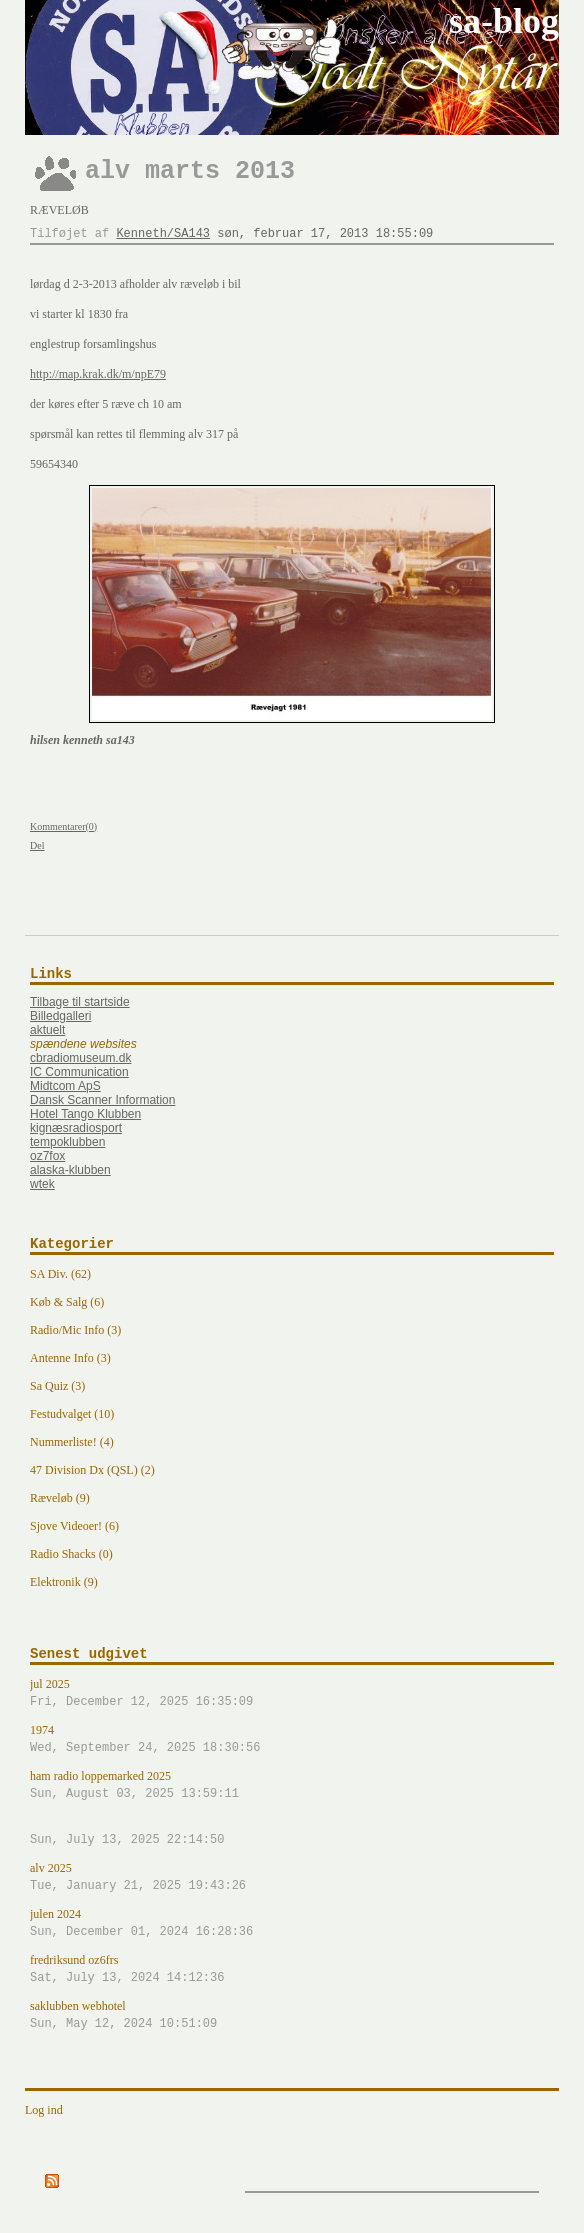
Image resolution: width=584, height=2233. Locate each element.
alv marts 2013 (190, 171)
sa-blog (504, 21)
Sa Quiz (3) (57, 1386)
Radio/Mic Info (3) (75, 1330)
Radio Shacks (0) (71, 1554)
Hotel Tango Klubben (85, 1114)
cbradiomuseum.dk (80, 1058)
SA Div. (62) (60, 1274)
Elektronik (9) (64, 1582)
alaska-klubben (70, 1170)
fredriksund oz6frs (292, 1970)
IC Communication (79, 1072)
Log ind (44, 2110)
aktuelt (47, 1030)
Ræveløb (59, 210)
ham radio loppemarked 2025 (292, 1786)
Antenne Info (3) (70, 1358)
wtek (42, 1184)
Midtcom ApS (65, 1086)
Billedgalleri (60, 1016)
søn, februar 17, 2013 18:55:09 (325, 234)
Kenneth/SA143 (163, 234)
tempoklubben (67, 1142)
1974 (292, 1740)
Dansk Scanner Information (102, 1100)
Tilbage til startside (80, 1002)
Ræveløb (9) (60, 1498)
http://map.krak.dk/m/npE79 (98, 374)
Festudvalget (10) (72, 1414)
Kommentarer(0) (63, 826)
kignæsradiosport (76, 1128)
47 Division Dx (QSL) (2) (92, 1470)
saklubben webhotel (292, 2016)
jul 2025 (292, 1694)
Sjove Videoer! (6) (74, 1526)
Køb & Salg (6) (67, 1302)
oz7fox (47, 1156)
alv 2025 (292, 1878)
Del (37, 845)
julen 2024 (292, 1924)
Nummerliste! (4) (72, 1442)
